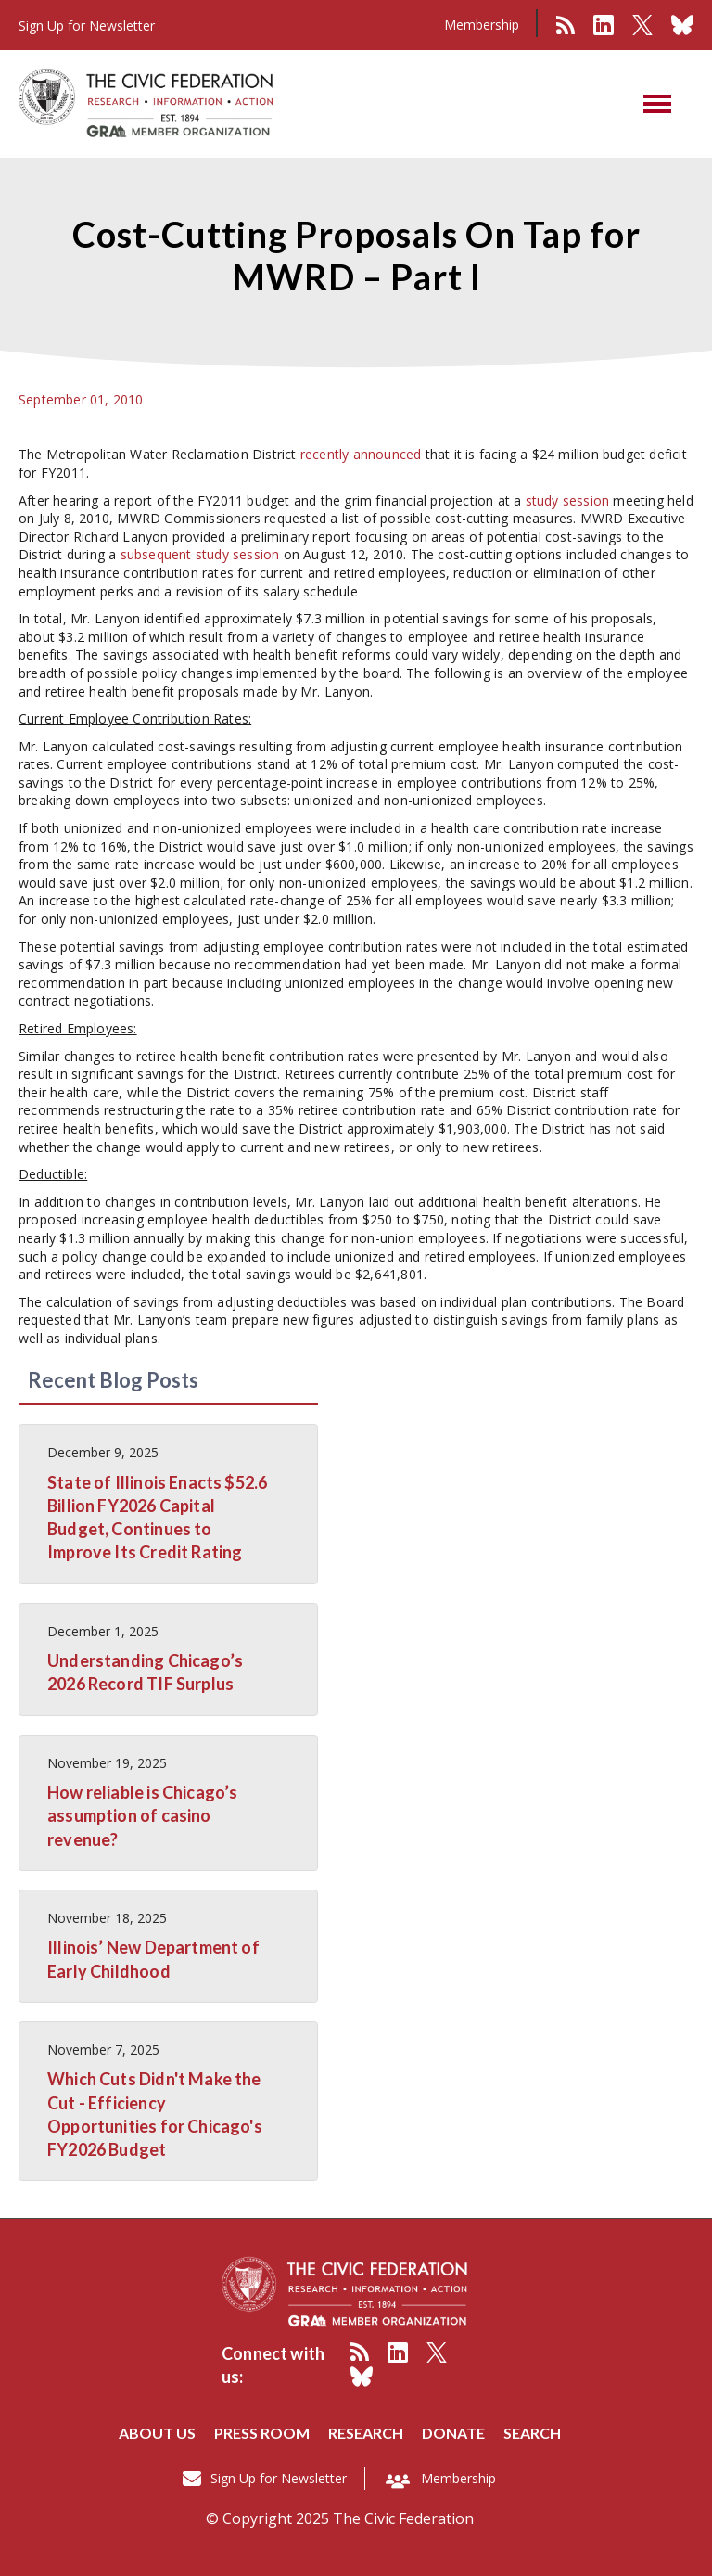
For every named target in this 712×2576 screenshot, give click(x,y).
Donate (453, 2432)
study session (568, 500)
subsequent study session (200, 554)
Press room (262, 2432)
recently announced (361, 454)
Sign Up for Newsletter (278, 2478)
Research (365, 2432)
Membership (481, 24)
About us (157, 2432)
